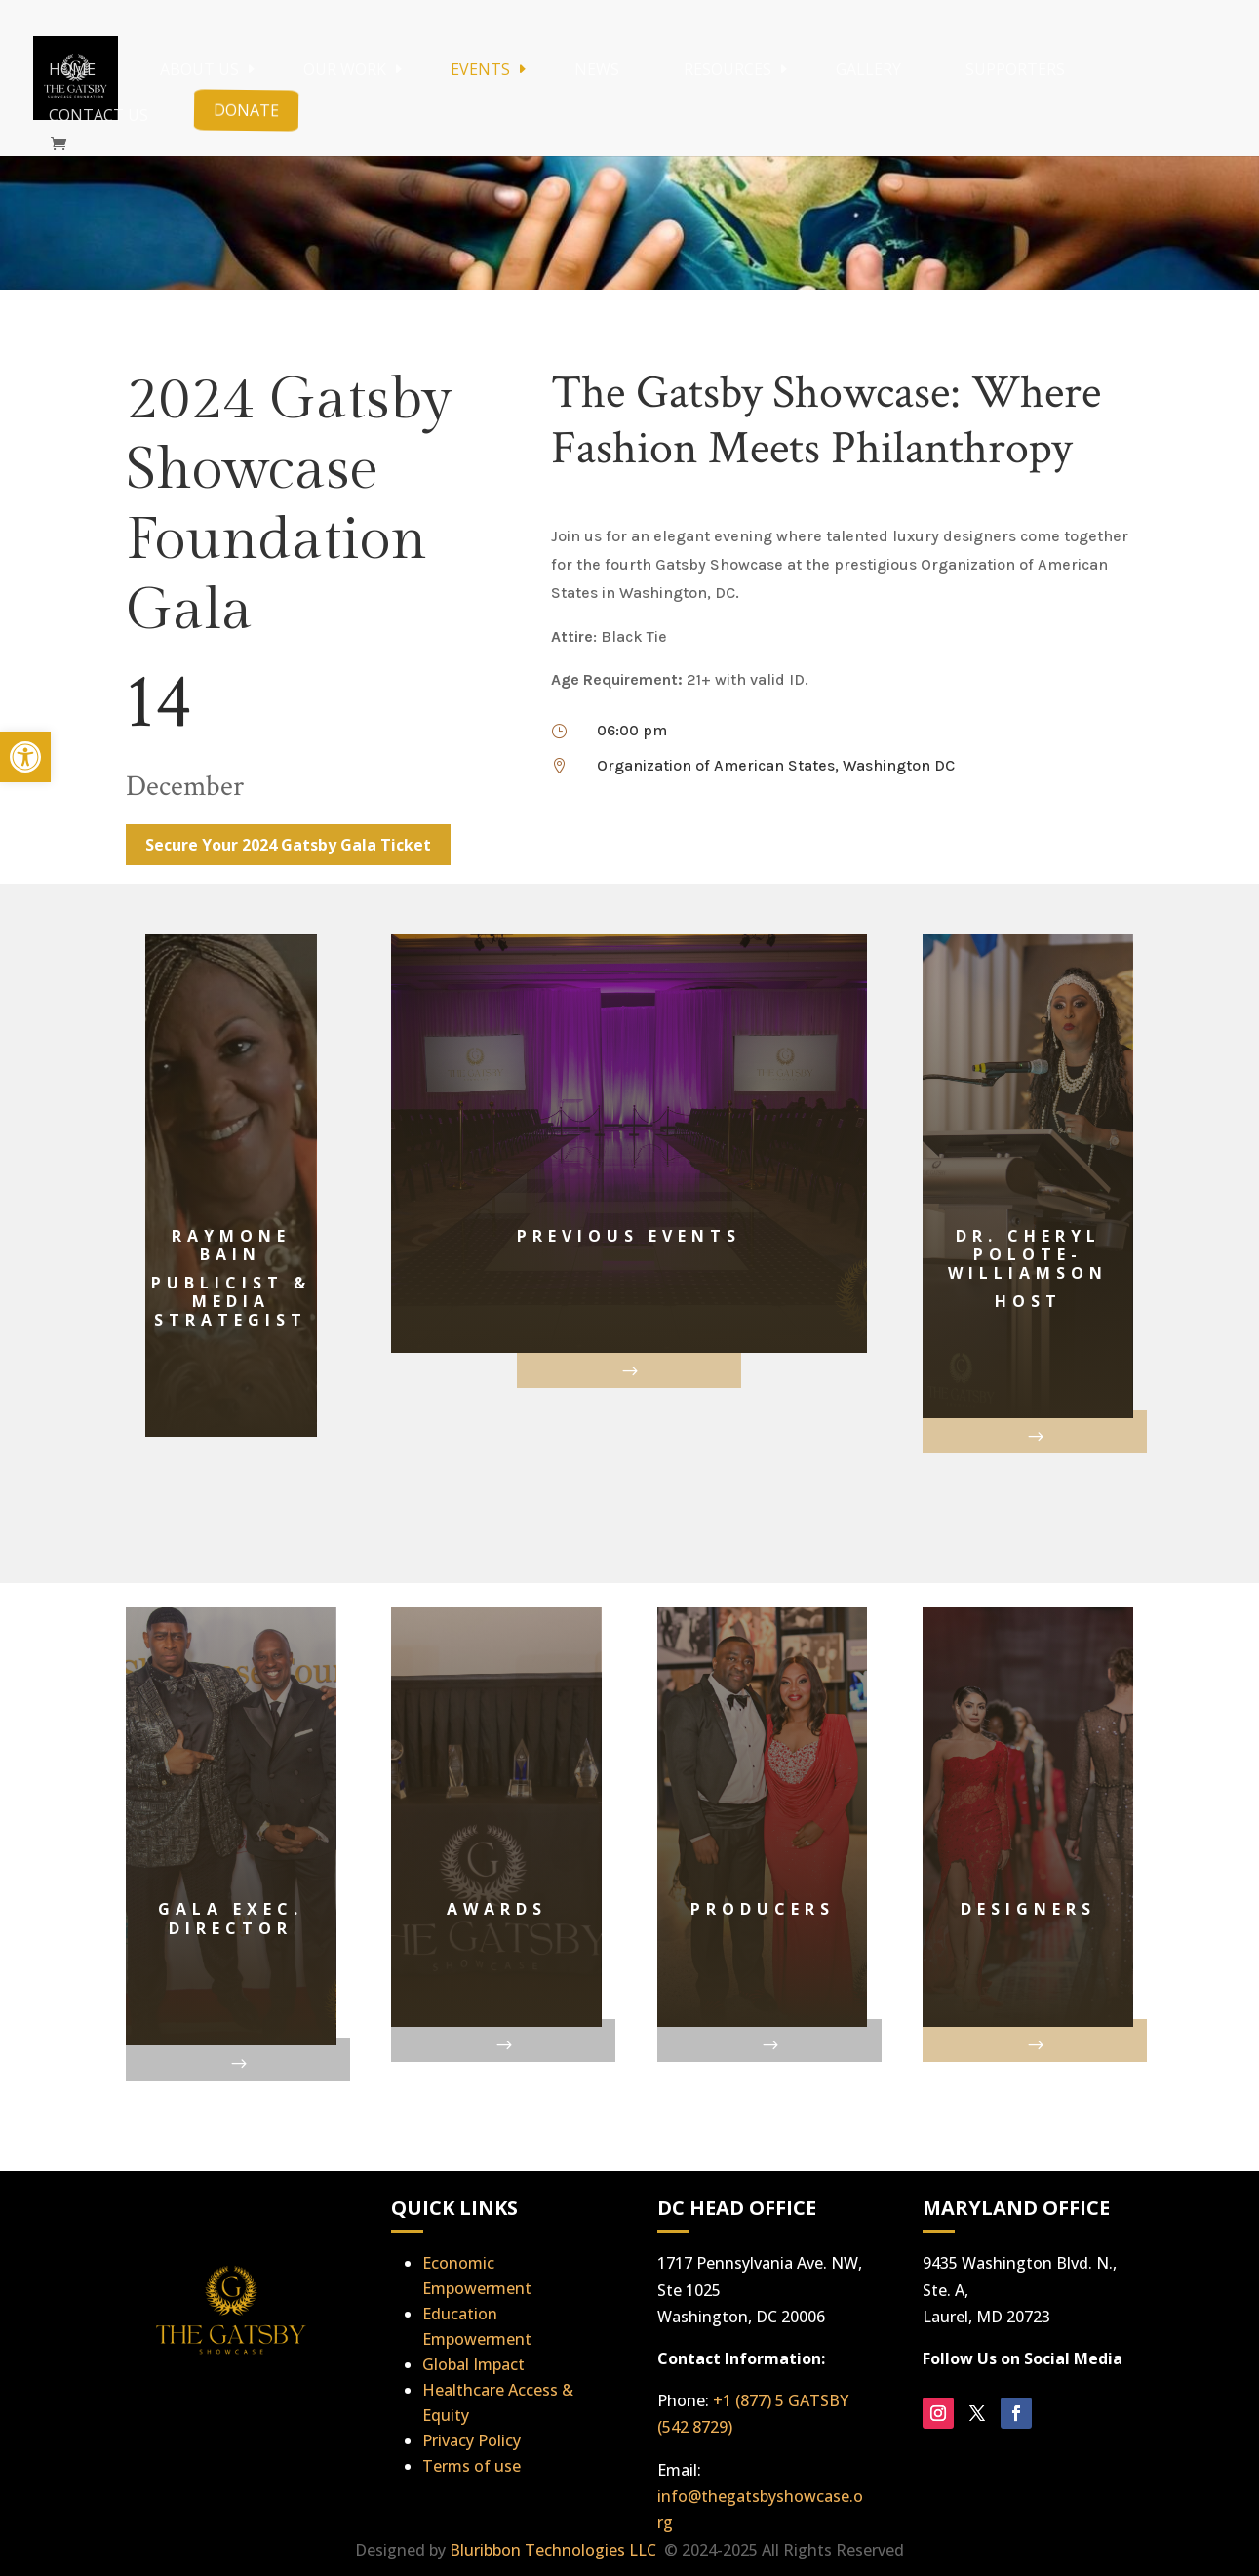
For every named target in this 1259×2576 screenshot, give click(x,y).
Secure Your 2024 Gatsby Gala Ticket (288, 844)
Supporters (1015, 69)
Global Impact (473, 2364)
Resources (727, 69)
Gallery (868, 69)
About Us (199, 69)
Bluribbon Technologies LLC (555, 2549)
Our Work (344, 69)
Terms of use (471, 2466)
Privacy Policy (471, 2440)
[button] (25, 757)
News (596, 69)
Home (72, 69)
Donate (245, 110)
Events (480, 69)
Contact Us (98, 115)
